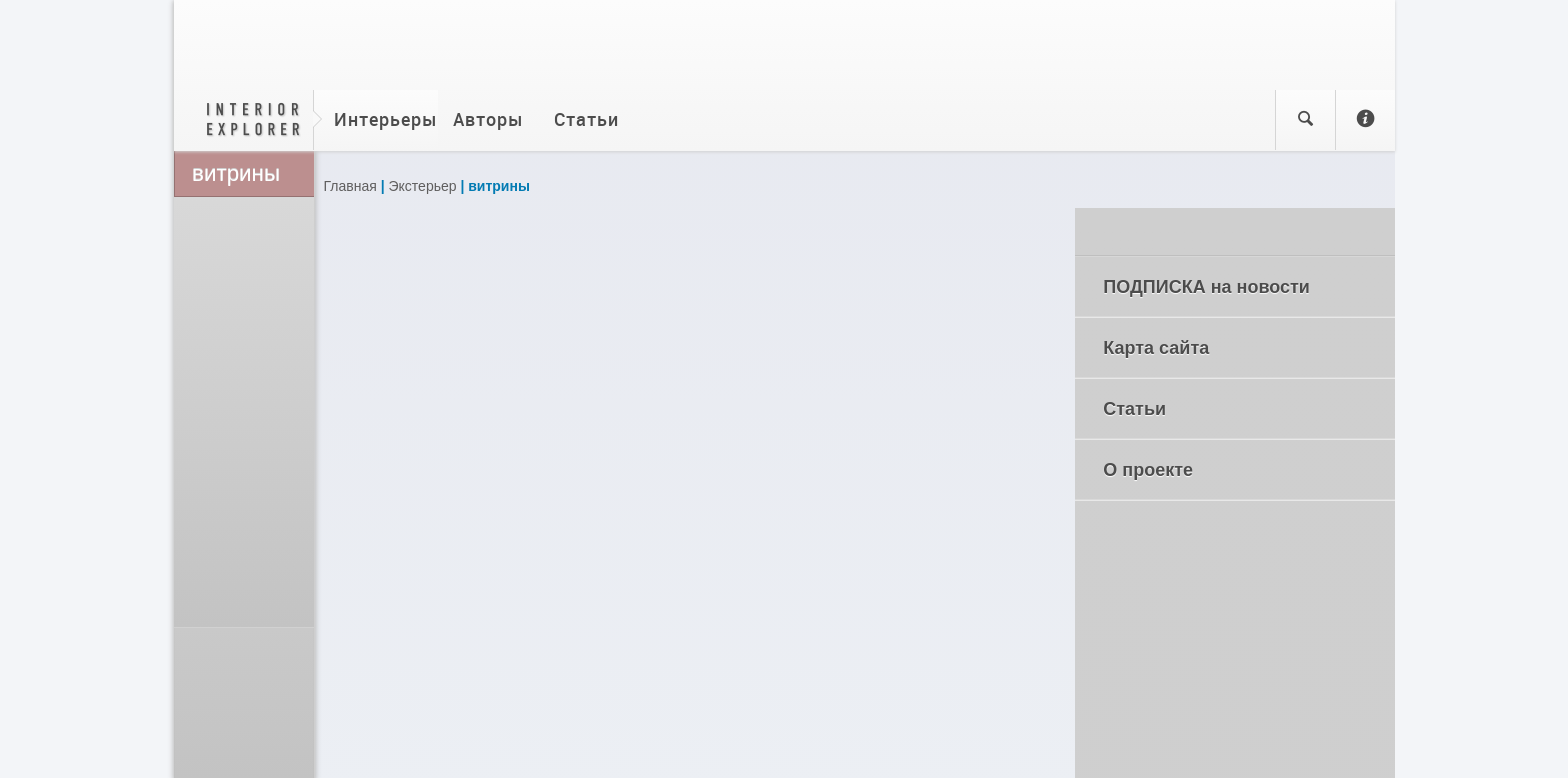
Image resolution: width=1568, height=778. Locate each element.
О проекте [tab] (1240, 470)
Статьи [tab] (1240, 409)
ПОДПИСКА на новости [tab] (1240, 287)
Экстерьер (423, 186)
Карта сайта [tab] (1240, 348)
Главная (350, 186)
